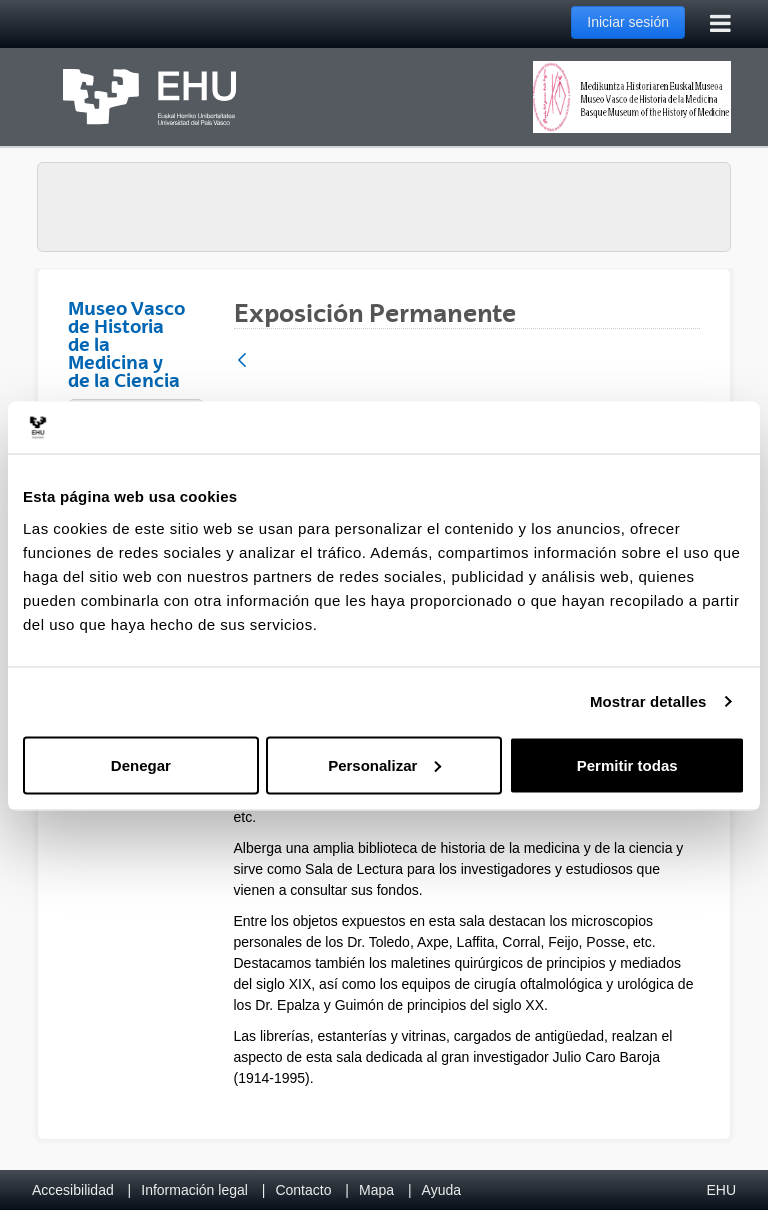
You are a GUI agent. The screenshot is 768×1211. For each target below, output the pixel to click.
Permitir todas (627, 764)
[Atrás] (242, 361)
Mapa (376, 1190)
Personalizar (384, 764)
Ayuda (441, 1190)
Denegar (141, 764)
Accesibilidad (73, 1190)
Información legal (194, 1190)
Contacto (303, 1190)
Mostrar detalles (648, 701)
